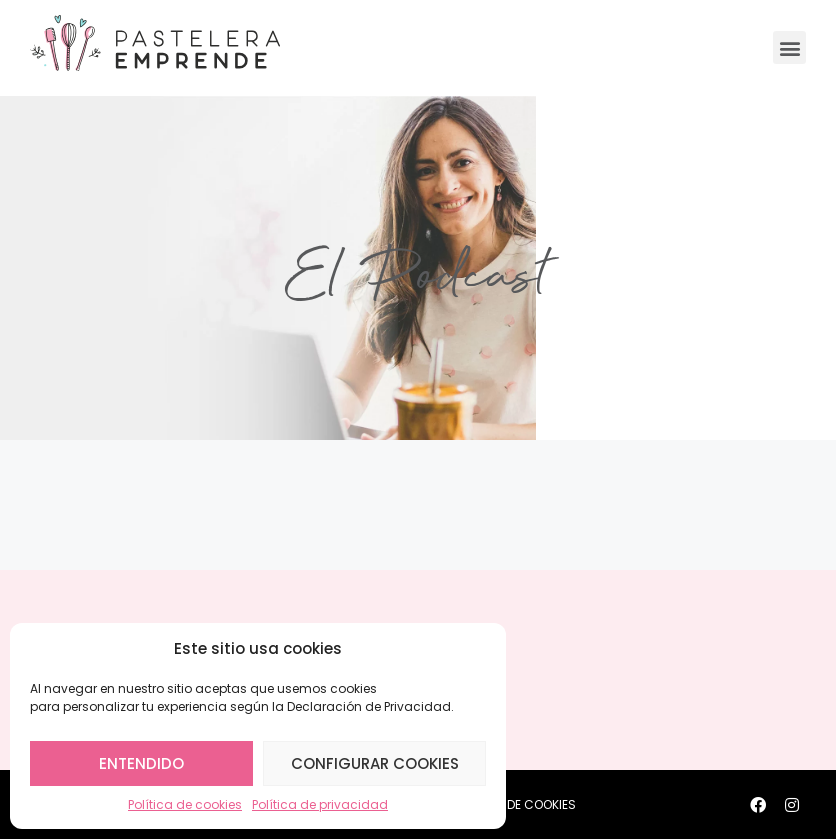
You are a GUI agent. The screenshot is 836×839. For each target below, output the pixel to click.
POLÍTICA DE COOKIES (514, 804)
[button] (789, 47)
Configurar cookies (375, 763)
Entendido (141, 763)
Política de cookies (185, 804)
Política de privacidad (320, 804)
